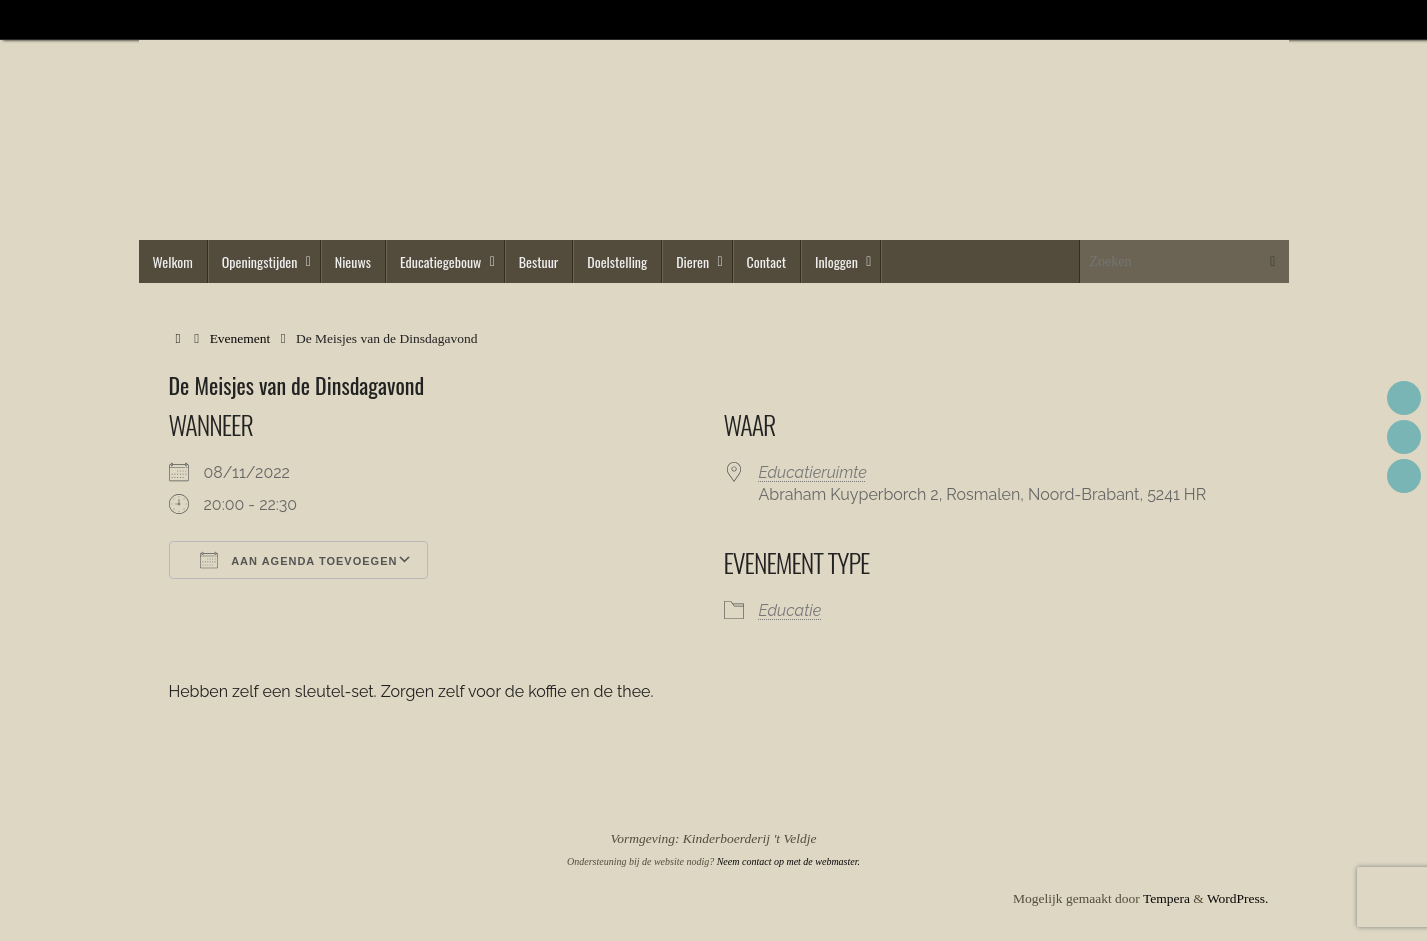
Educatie (790, 610)
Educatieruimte (813, 472)
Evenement (240, 338)
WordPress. (1238, 898)
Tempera (1166, 898)
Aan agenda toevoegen (299, 560)
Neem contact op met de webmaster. (788, 861)
